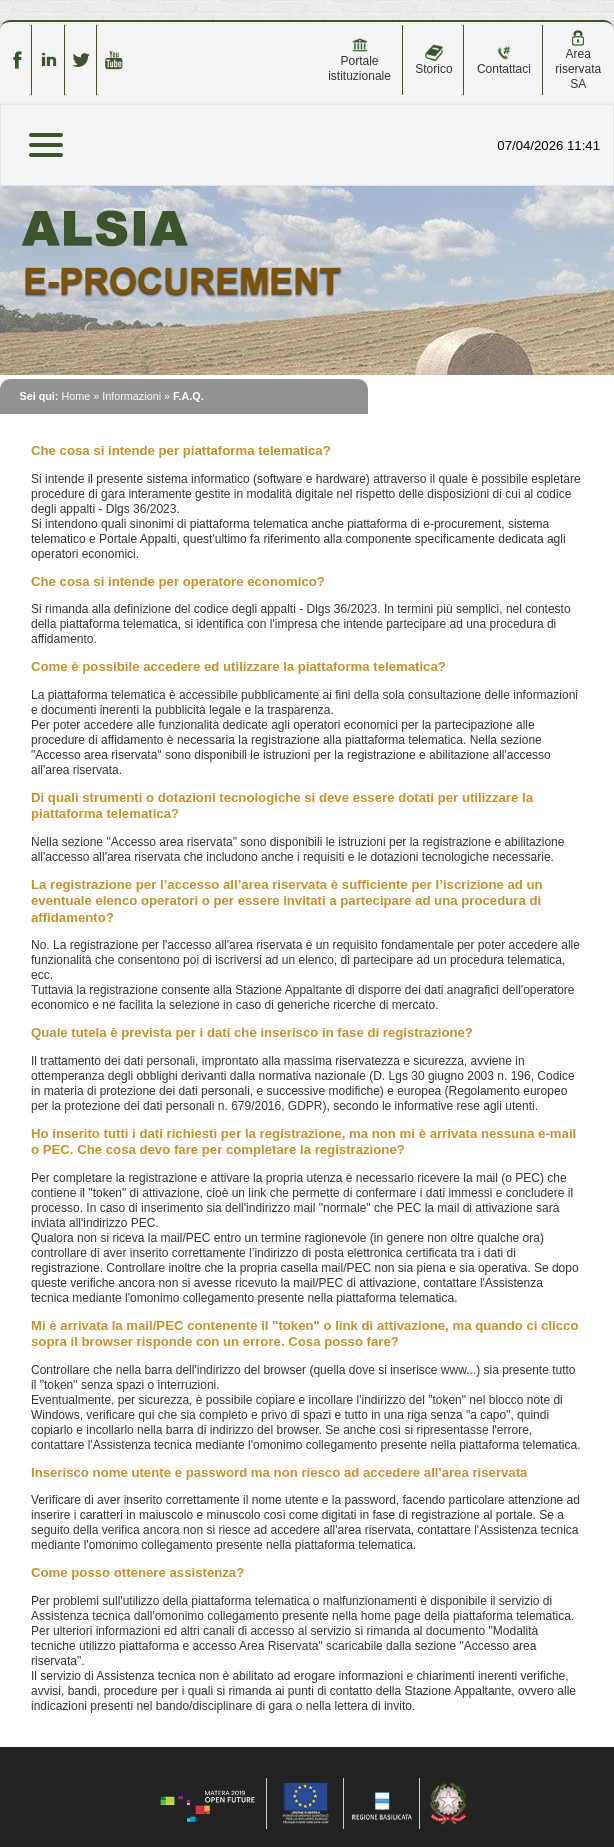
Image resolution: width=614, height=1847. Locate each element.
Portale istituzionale (359, 60)
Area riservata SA (578, 60)
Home (75, 396)
